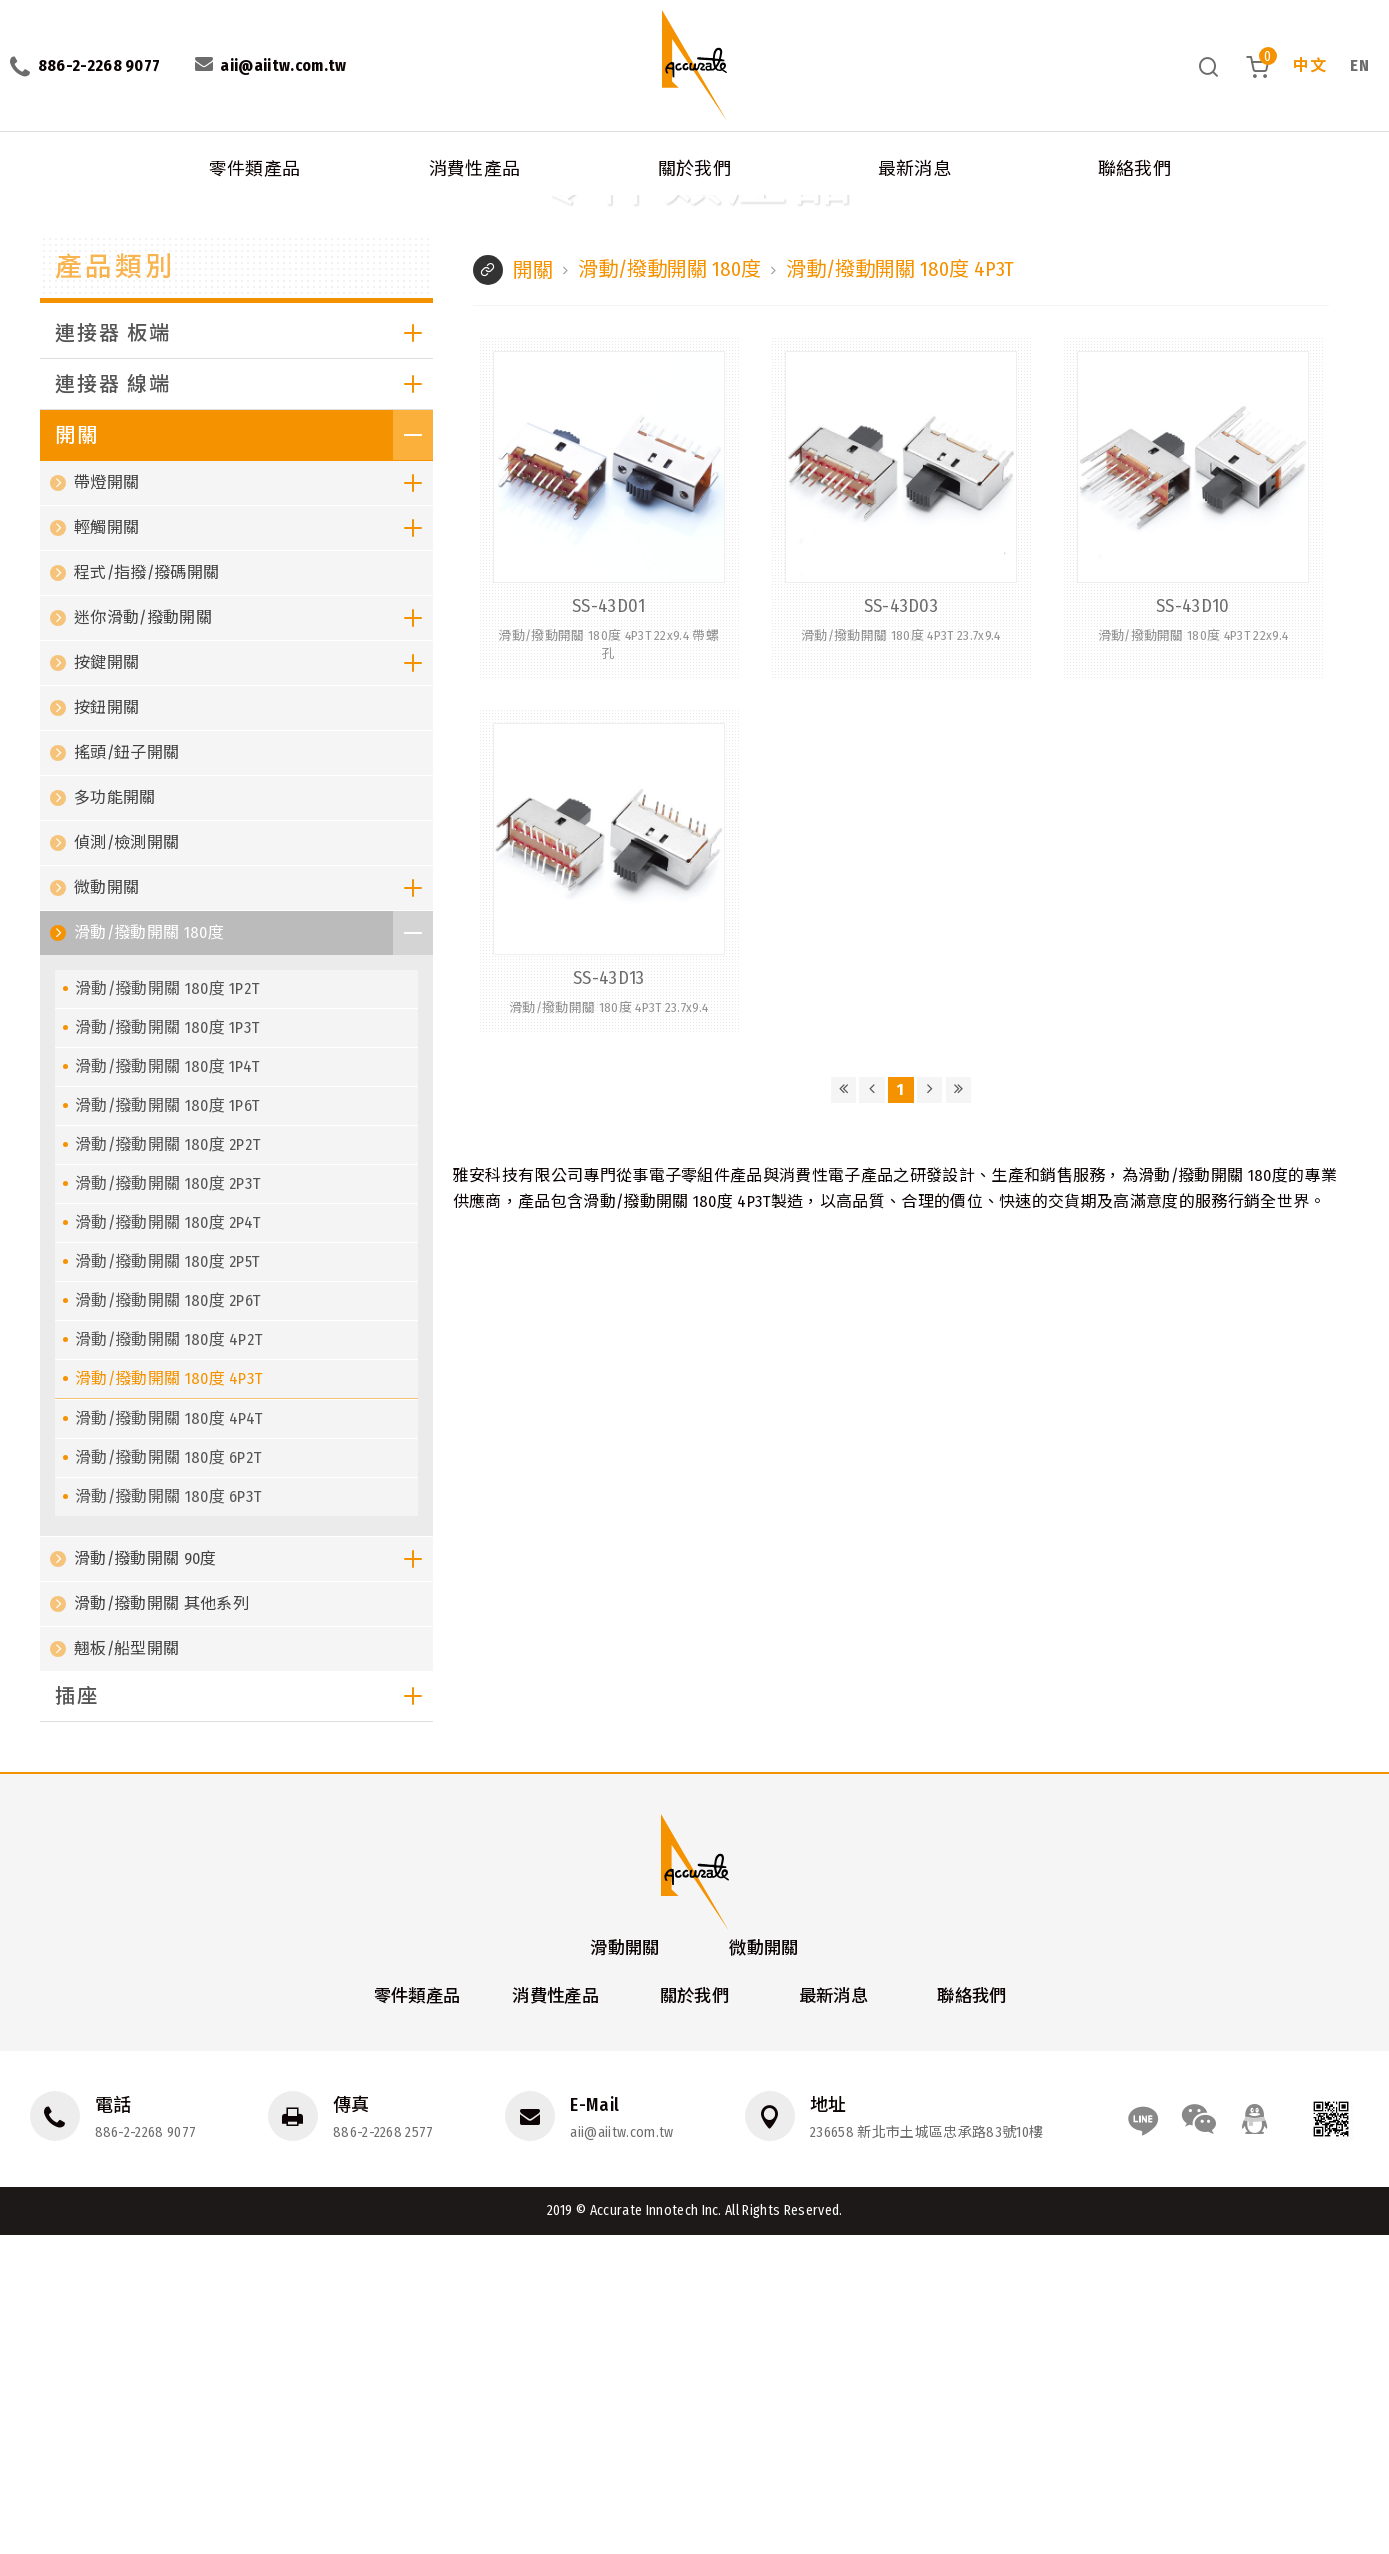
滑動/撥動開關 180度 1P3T (167, 1344)
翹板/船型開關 (126, 1965)
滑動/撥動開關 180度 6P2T (168, 1774)
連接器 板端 (244, 650)
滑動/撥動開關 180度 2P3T (167, 1500)
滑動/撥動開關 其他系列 (161, 1920)
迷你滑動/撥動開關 (253, 935)
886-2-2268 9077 (146, 2450)
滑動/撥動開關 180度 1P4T (167, 1383)
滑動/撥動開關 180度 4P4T (168, 1735)
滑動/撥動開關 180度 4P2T (168, 1656)
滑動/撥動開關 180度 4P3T (371, 199)
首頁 (17, 199)
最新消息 (914, 160)
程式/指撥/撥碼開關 (146, 889)
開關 (144, 199)
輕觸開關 (253, 845)
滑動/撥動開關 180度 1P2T (167, 1305)
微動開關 (253, 1205)
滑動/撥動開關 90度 (253, 1876)
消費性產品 (475, 160)
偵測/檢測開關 (126, 1159)
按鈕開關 (106, 1024)
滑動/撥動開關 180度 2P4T (167, 1539)
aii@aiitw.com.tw (617, 2450)
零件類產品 (255, 160)
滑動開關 (617, 2265)
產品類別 (121, 580)
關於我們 (694, 160)
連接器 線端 (244, 701)
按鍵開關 (253, 980)
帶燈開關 (253, 800)
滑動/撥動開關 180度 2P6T (167, 1617)
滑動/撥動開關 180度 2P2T (167, 1461)
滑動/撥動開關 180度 (228, 199)
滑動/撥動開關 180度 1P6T (167, 1422)
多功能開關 (115, 1114)
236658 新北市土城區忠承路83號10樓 (919, 2450)
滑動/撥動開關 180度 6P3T (168, 1813)
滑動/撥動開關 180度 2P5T (167, 1578)
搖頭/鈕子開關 (126, 1069)
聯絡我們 (1134, 160)
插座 (244, 2013)
